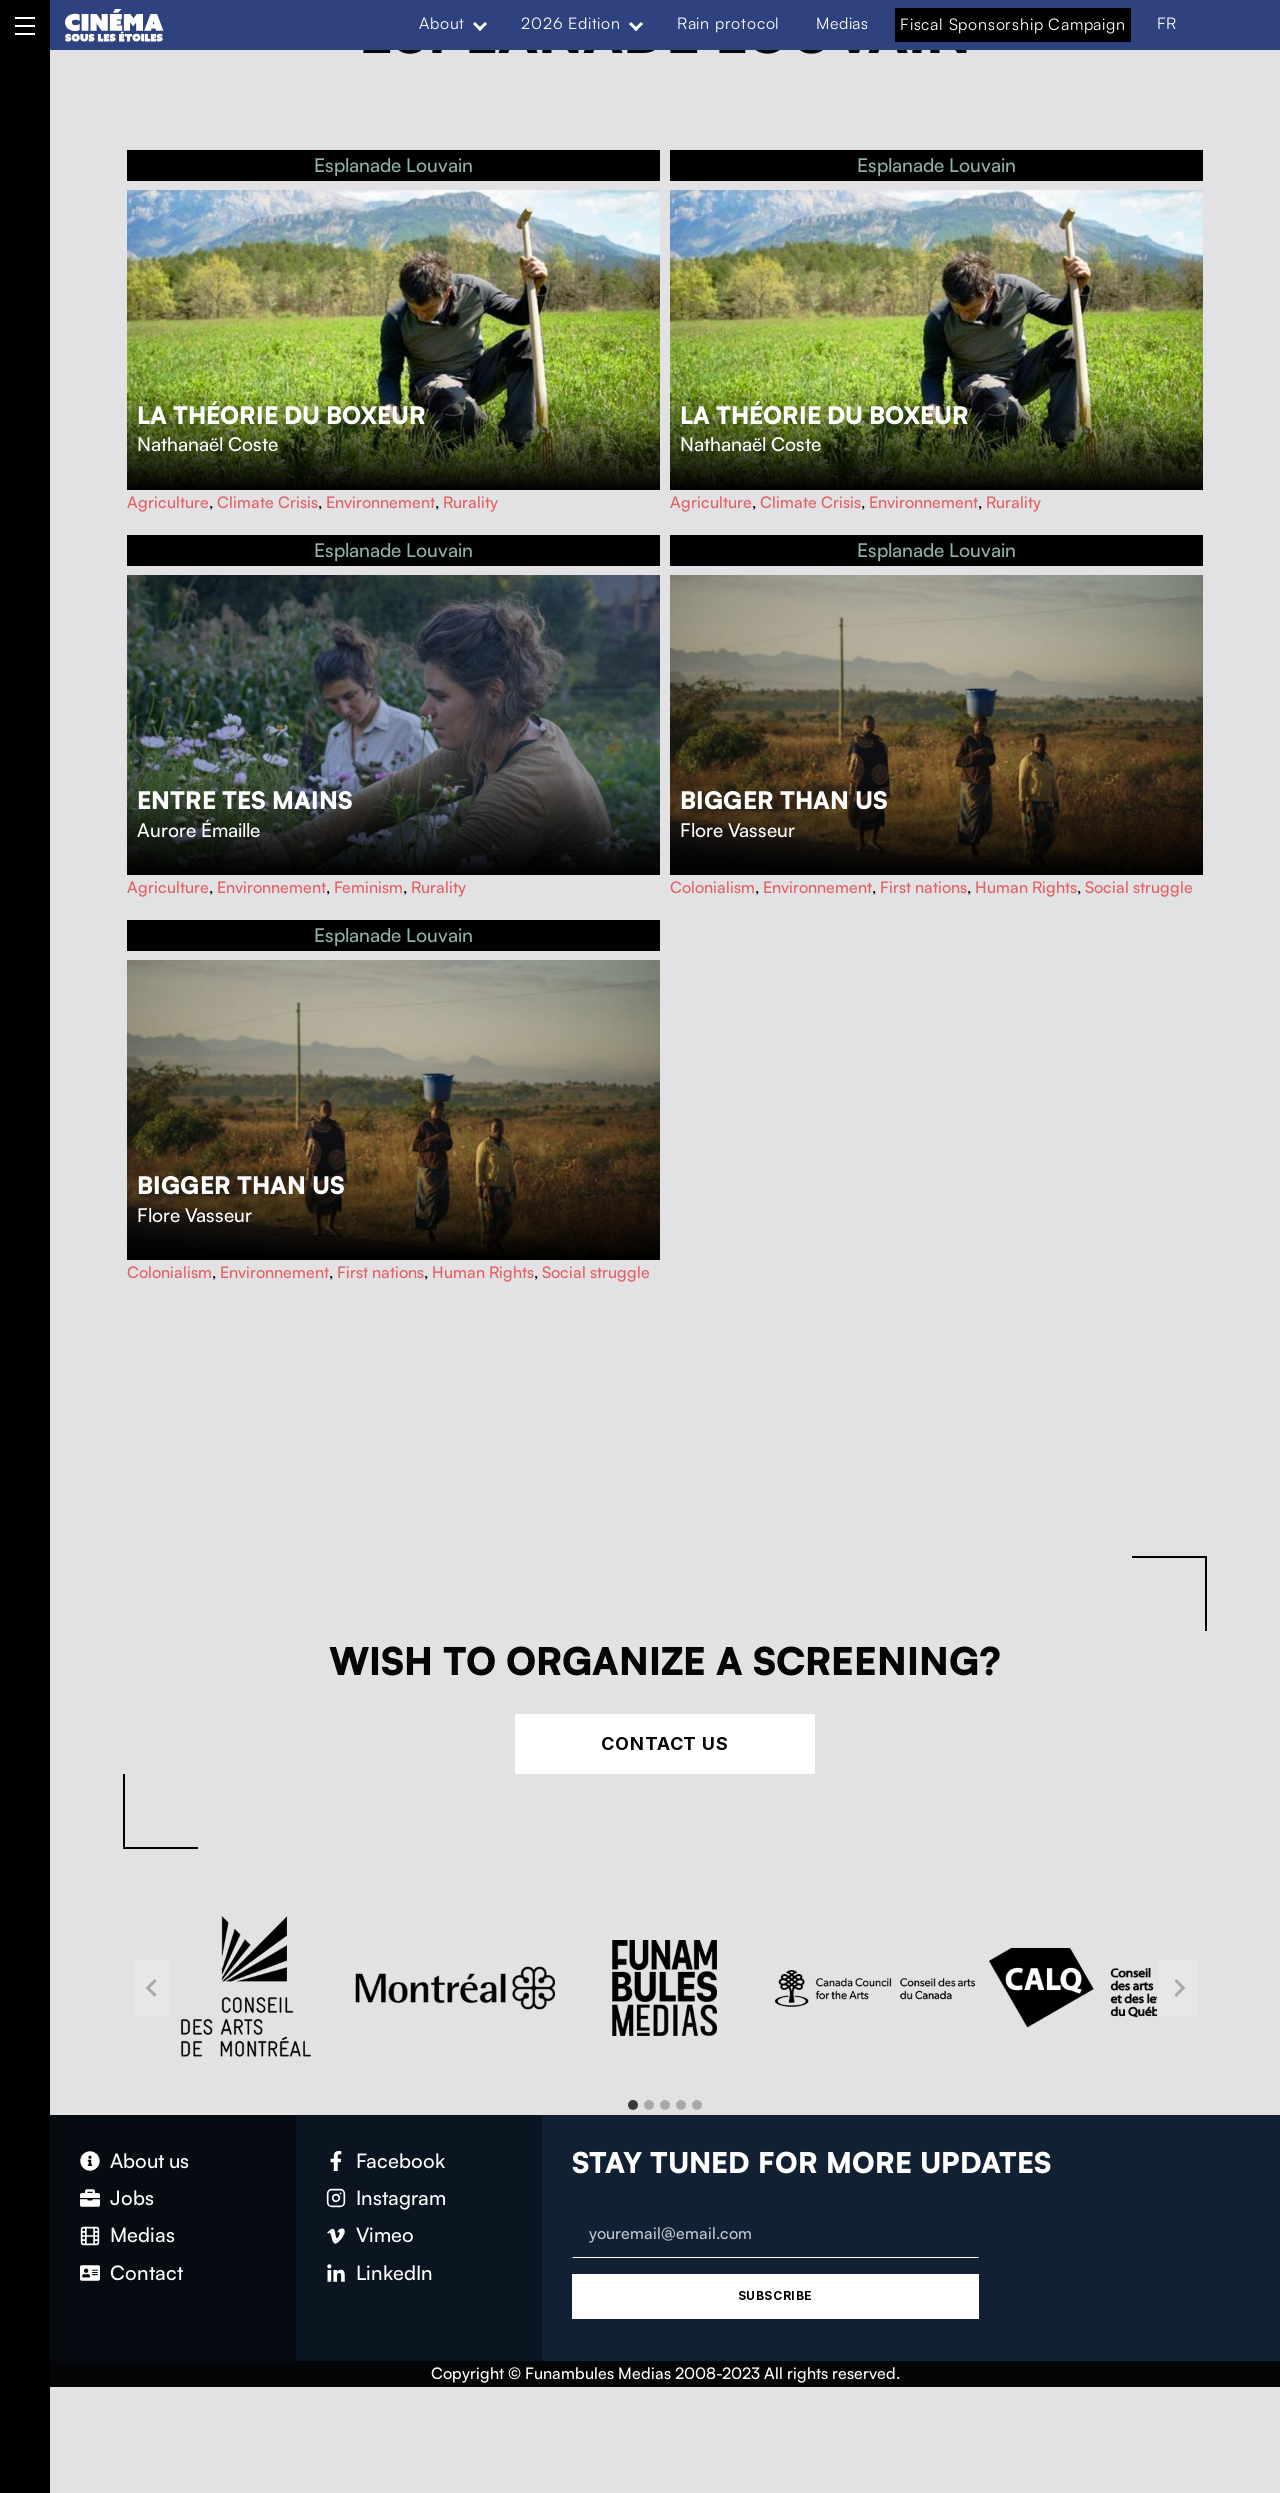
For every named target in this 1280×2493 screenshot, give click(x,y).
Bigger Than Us (784, 800)
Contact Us (665, 1743)
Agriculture (168, 502)
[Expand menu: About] (480, 24)
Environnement (380, 502)
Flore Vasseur (737, 830)
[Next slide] (1178, 1987)
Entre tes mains (245, 800)
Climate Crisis (267, 502)
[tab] (633, 2105)
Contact (146, 2272)
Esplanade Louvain (393, 165)
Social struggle (1139, 887)
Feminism (368, 887)
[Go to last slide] (152, 1987)
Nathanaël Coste (207, 444)
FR (1167, 23)
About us (149, 2160)
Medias (842, 23)
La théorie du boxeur (281, 415)
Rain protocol (728, 23)
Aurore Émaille (198, 830)
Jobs (132, 2197)
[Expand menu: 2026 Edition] (636, 24)
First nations (923, 887)
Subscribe (775, 2295)
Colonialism (712, 887)
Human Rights (1026, 887)
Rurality (470, 502)
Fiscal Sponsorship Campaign (1013, 24)
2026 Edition (571, 23)
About (442, 23)
